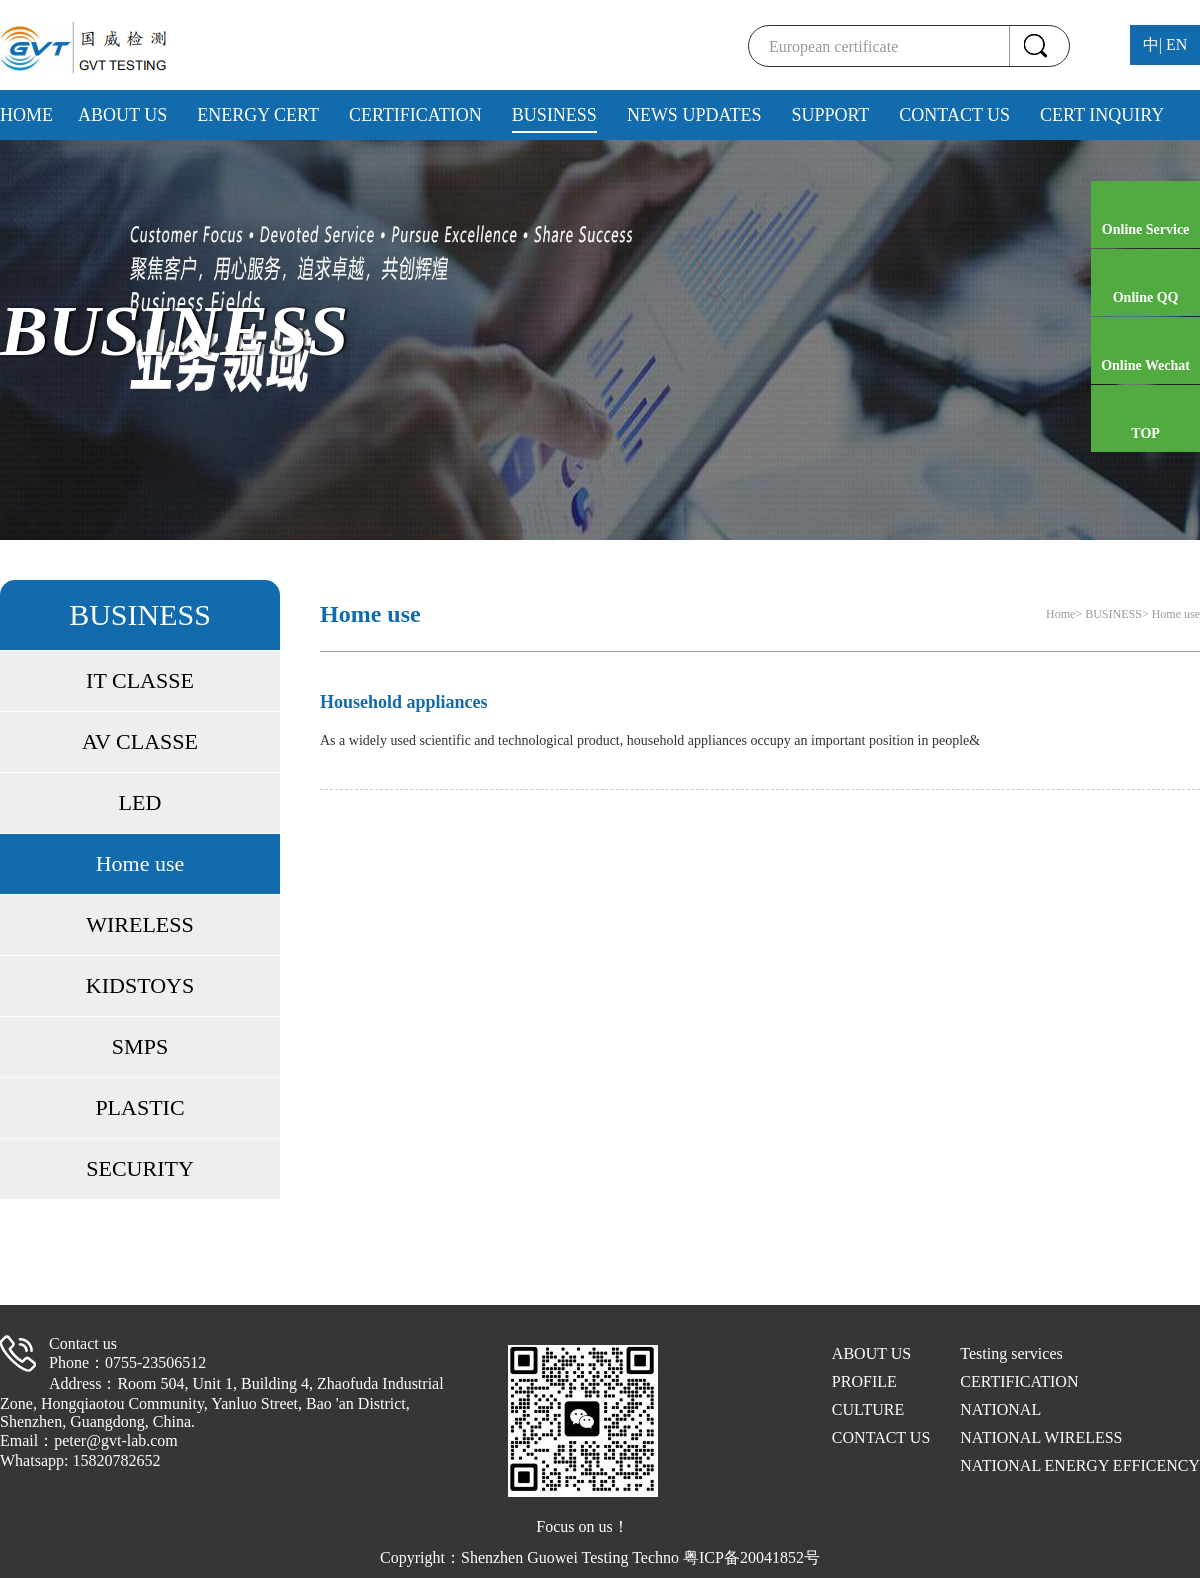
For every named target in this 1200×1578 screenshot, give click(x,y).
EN (1176, 44)
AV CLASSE (140, 741)
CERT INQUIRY (1102, 115)
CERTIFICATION (415, 115)
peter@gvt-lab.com (116, 1440)
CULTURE (868, 1409)
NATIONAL (1000, 1409)
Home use (140, 863)
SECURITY (140, 1168)
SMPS (140, 1046)
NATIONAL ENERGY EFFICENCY (1080, 1465)
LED (140, 802)
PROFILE (864, 1381)
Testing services (1011, 1353)
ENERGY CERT (258, 115)
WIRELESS (140, 924)
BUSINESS (554, 115)
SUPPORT (830, 115)
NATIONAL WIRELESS (1041, 1437)
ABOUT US (122, 115)
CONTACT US (954, 115)
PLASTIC (139, 1107)
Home (1060, 614)
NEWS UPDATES (694, 115)
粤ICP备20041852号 (751, 1557)
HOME (26, 115)
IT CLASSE (140, 680)
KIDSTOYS (140, 985)
